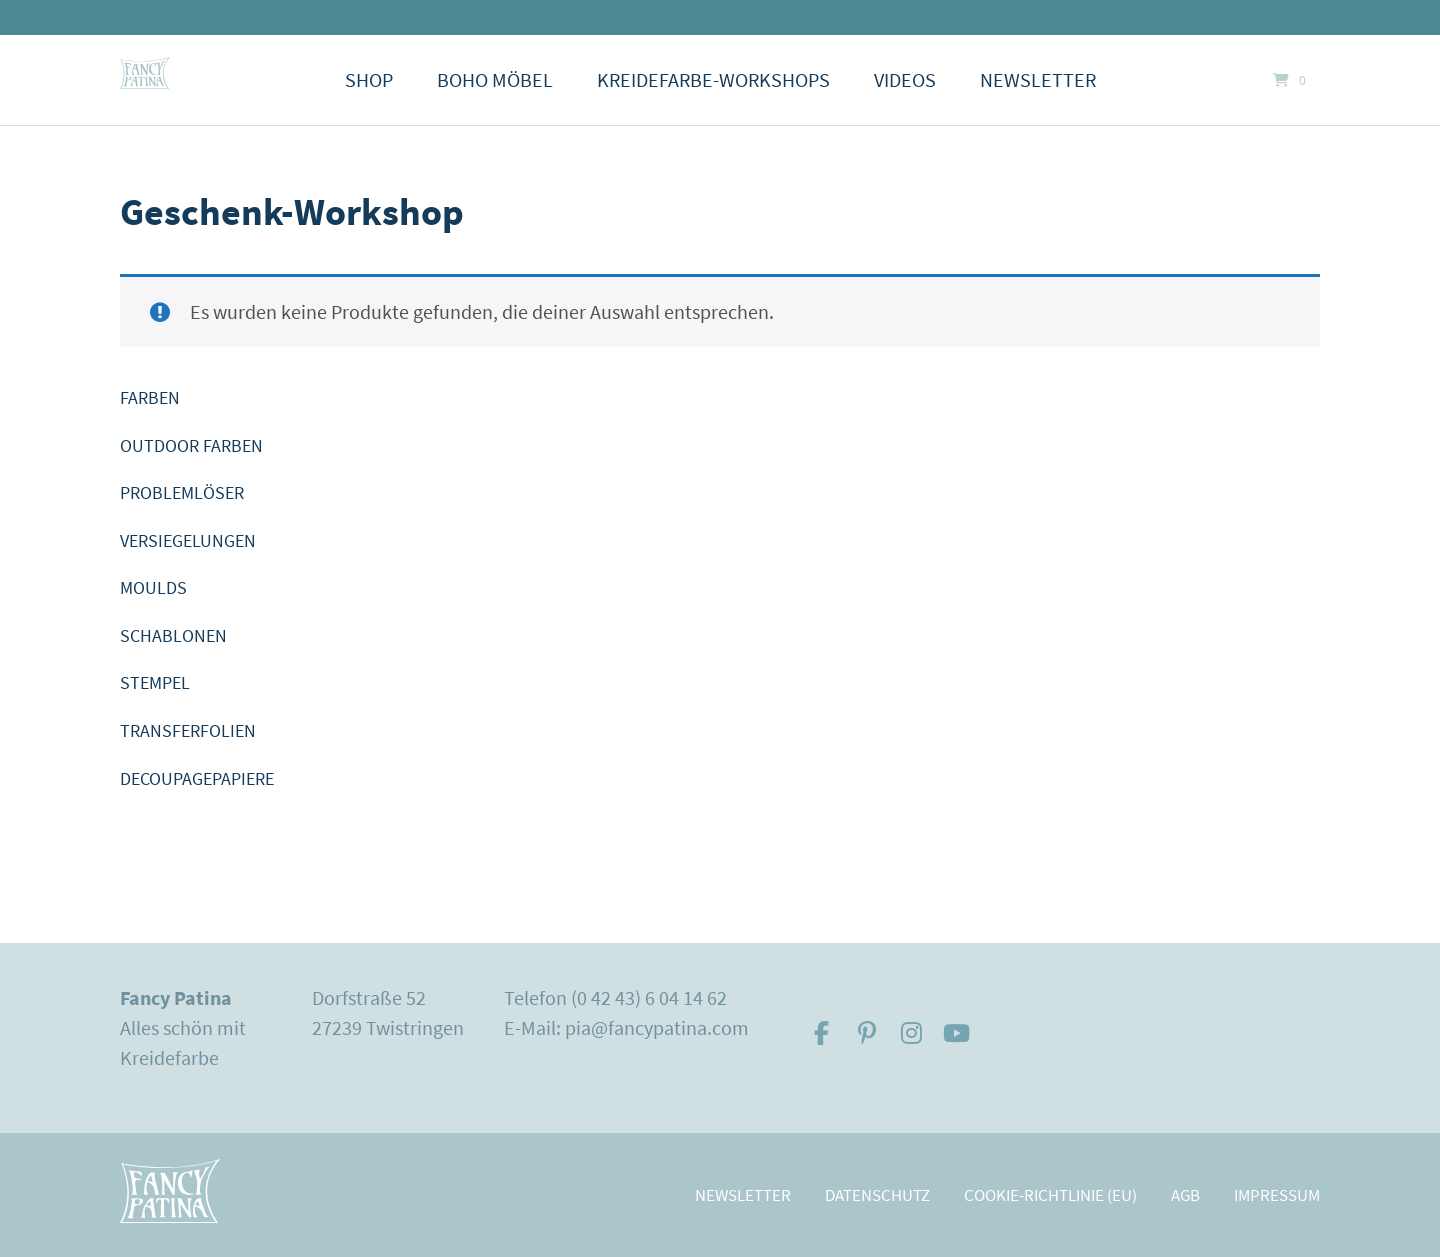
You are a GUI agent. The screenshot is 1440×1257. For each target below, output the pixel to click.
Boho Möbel (495, 79)
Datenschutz (877, 1195)
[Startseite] (145, 73)
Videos (905, 79)
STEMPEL (155, 682)
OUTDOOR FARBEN (191, 445)
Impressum (1277, 1195)
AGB (1185, 1195)
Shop (369, 79)
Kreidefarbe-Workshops (713, 79)
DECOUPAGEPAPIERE (197, 778)
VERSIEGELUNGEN (188, 540)
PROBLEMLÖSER (182, 492)
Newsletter (1038, 79)
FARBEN (150, 397)
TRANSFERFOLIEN (188, 730)
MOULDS (153, 587)
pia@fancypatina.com (657, 1027)
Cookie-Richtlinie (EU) (1050, 1195)
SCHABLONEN (173, 635)
